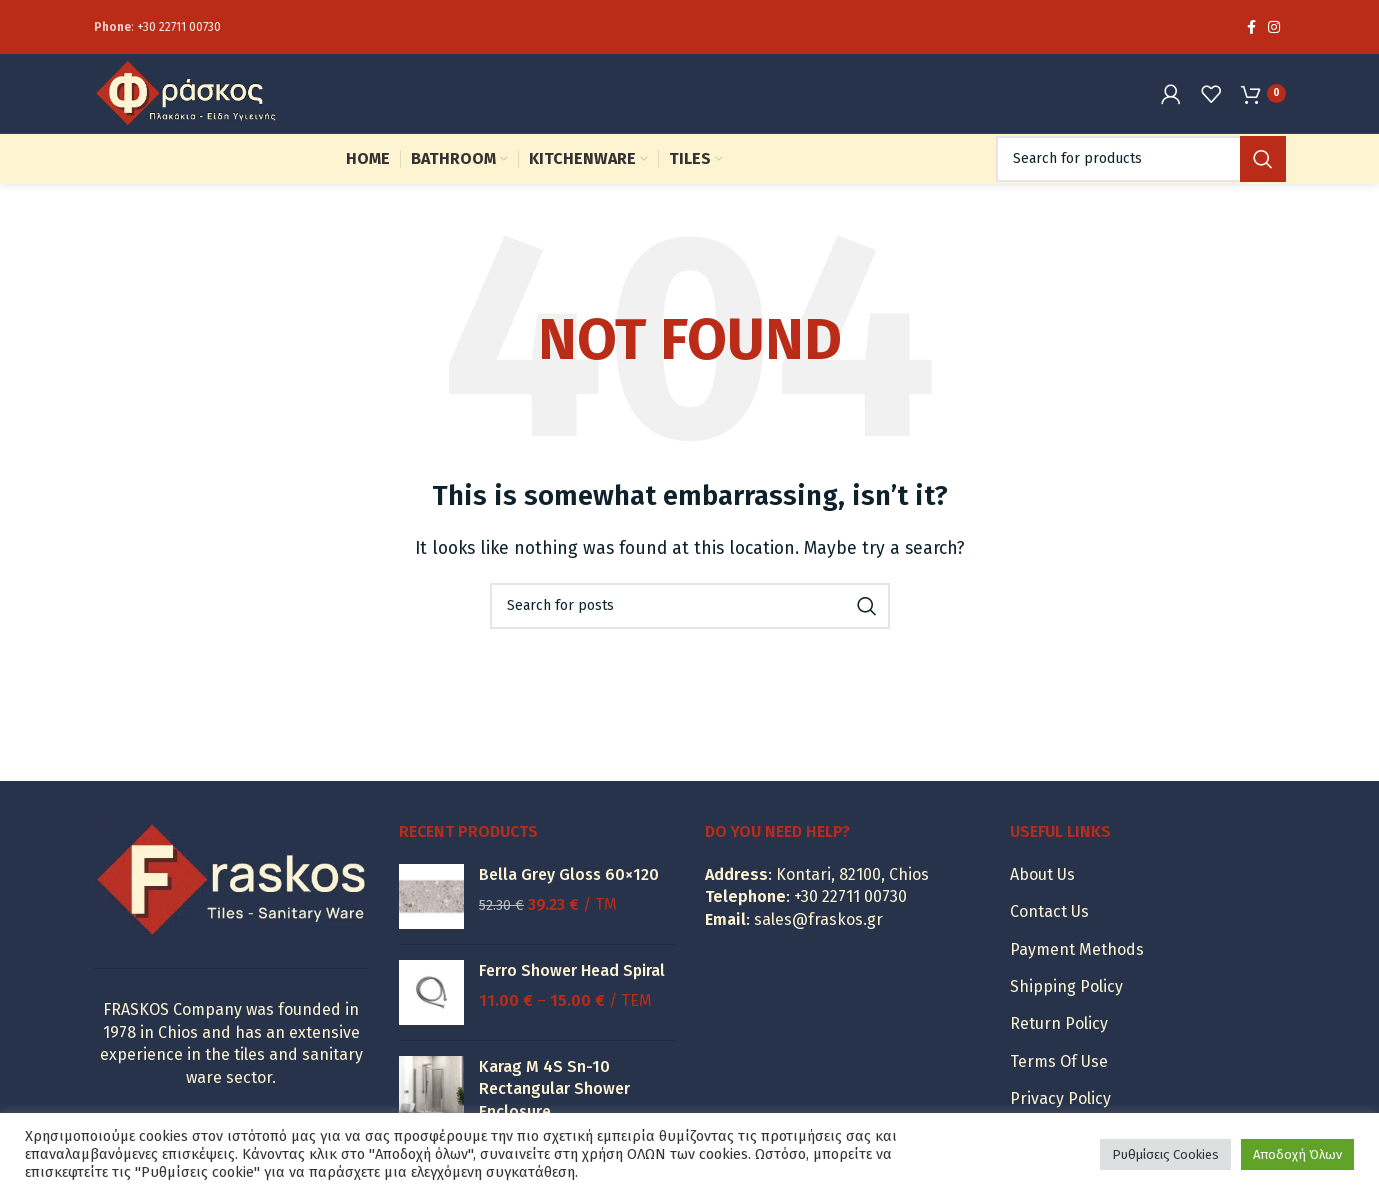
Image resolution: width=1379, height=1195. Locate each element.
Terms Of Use (1059, 1092)
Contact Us (1049, 942)
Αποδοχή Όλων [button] (1297, 1154)
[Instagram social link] (1274, 30)
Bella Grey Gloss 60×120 (569, 905)
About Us (1042, 905)
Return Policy (1059, 1054)
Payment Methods (1077, 980)
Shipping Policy (1066, 1017)
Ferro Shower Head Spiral (572, 1001)
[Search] (1141, 190)
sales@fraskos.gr (818, 950)
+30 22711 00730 (179, 30)
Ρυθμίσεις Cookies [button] (1165, 1154)
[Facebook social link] (1251, 30)
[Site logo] (219, 110)
